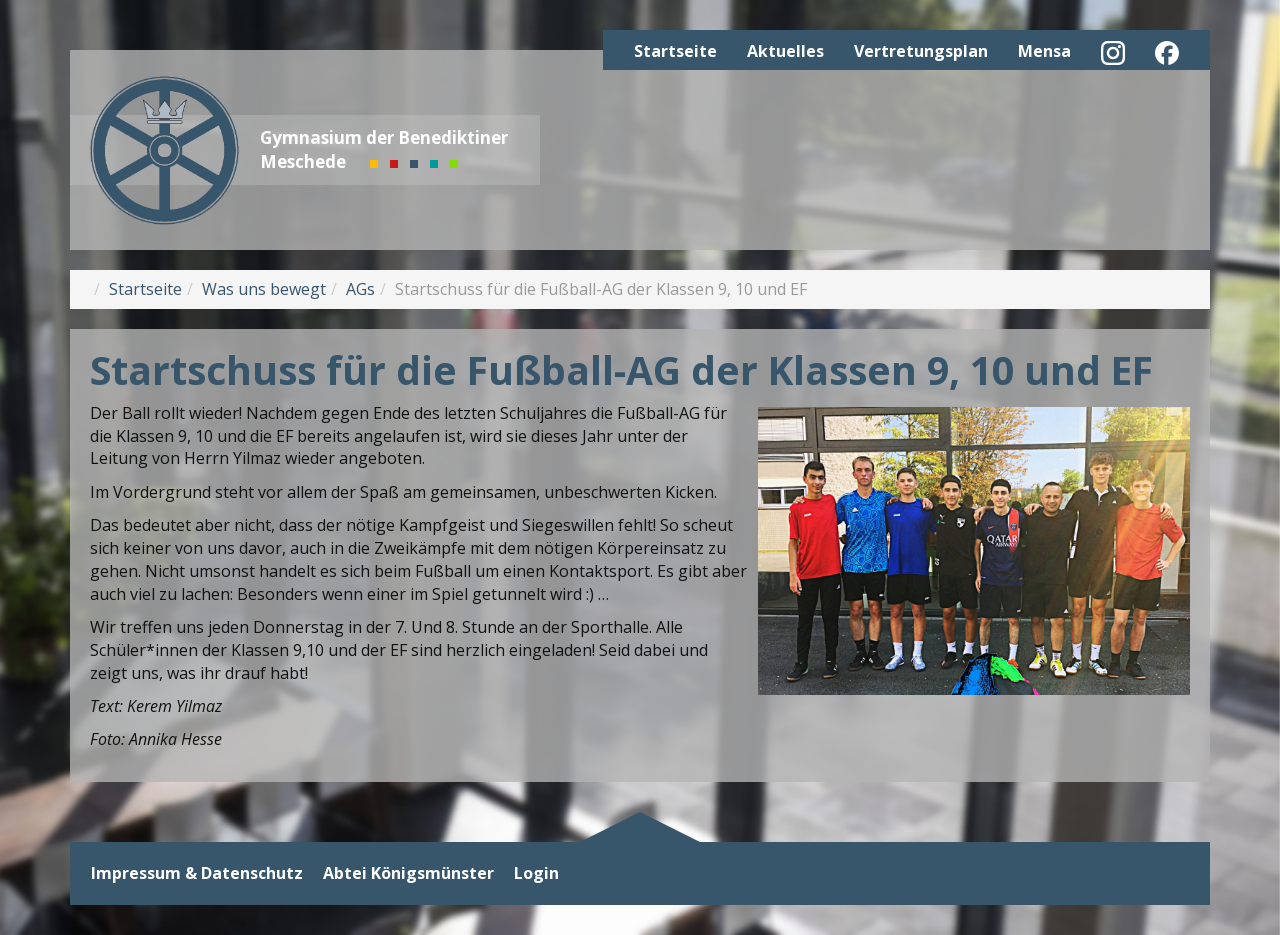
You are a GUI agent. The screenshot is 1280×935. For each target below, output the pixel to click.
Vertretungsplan (921, 51)
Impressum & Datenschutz (197, 873)
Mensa (1044, 51)
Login (536, 873)
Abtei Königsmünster (408, 873)
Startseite (675, 51)
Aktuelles (785, 51)
